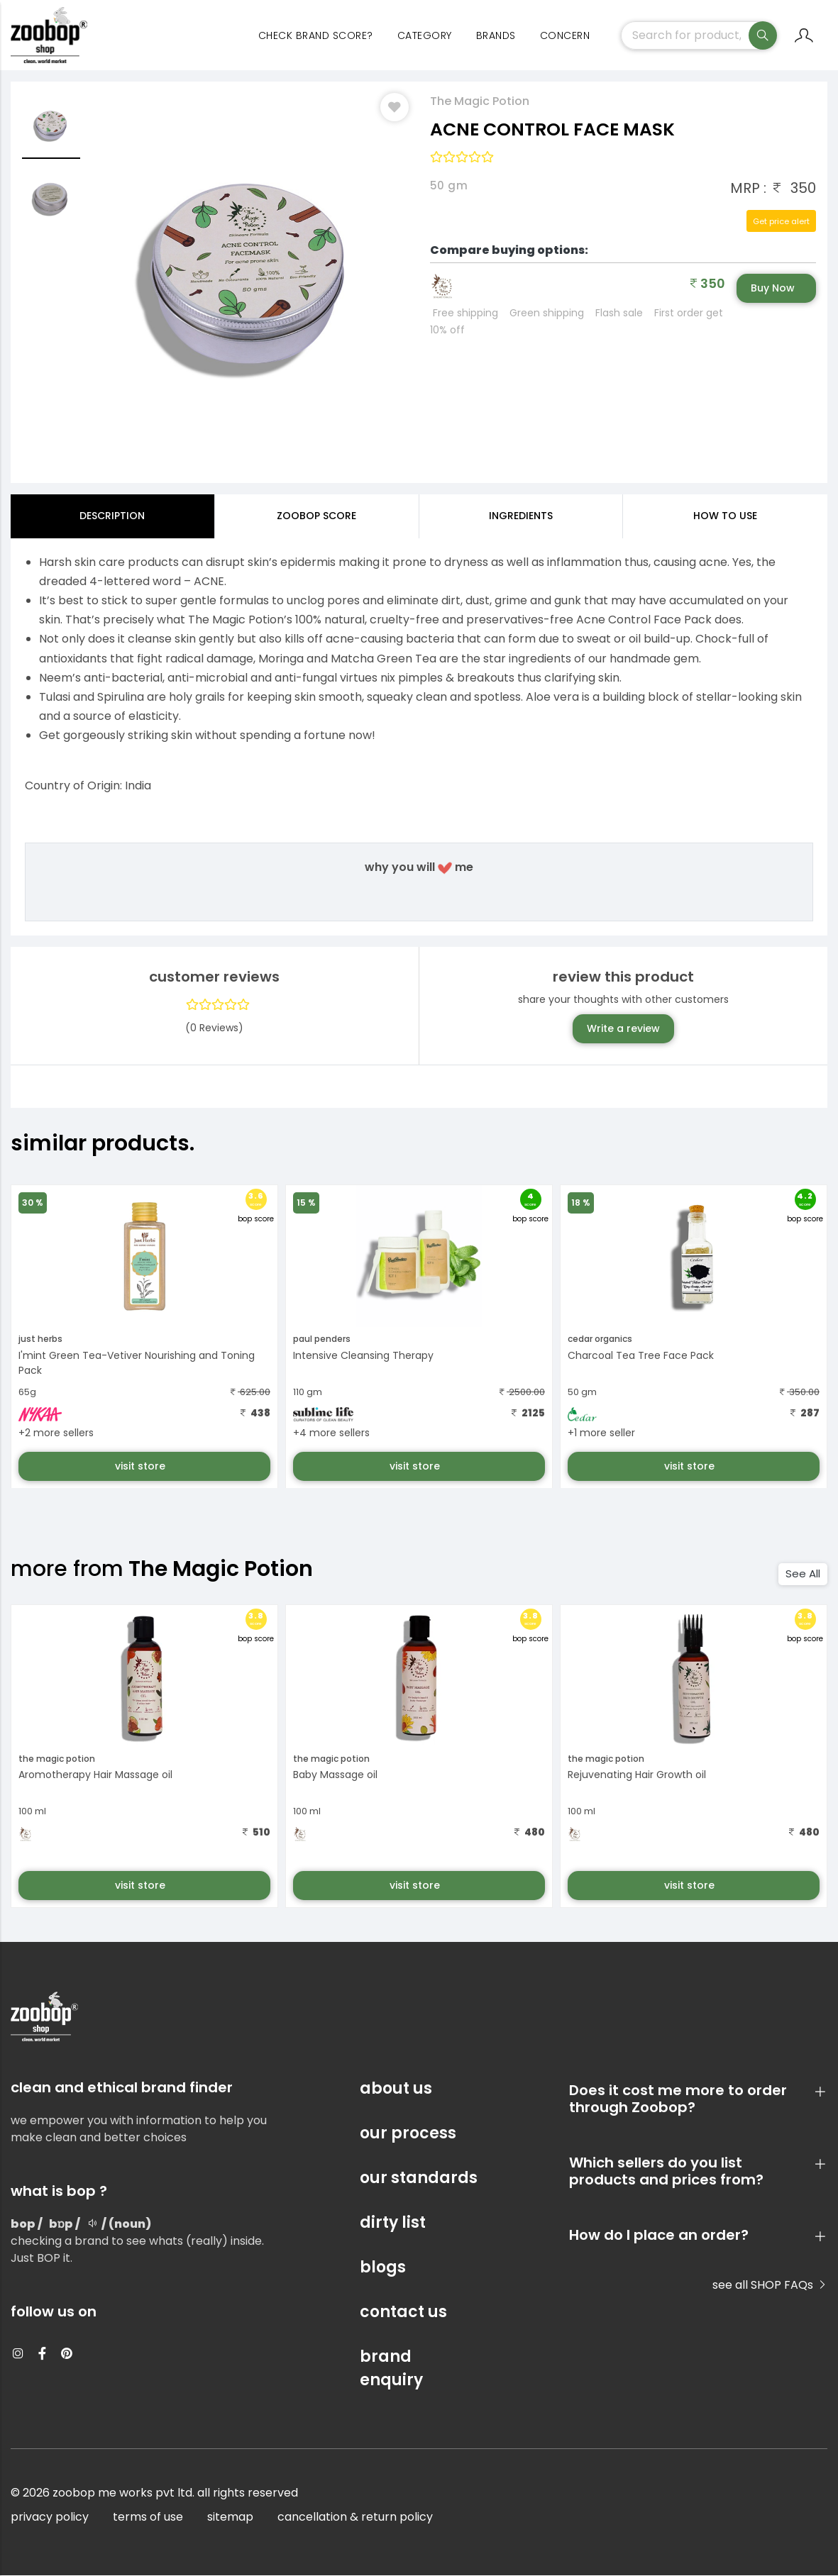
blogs (383, 2268)
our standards (419, 2178)
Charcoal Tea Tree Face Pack (641, 1355)
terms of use (148, 2517)
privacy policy (50, 2517)
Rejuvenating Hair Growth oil (637, 1775)
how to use (725, 516)
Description (112, 516)
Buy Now (773, 289)
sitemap (230, 2517)
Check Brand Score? (315, 35)
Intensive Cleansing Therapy (363, 1355)
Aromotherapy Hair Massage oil (95, 1775)
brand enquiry (391, 2369)
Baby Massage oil (335, 1775)
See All (802, 1574)
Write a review (623, 1028)
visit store (141, 1466)
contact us (403, 2313)
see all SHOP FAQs (769, 2285)
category (424, 35)
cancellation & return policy (355, 2517)
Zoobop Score (316, 516)
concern (565, 35)
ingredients (521, 516)
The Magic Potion (479, 102)
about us (396, 2089)
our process (408, 2134)
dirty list (393, 2223)
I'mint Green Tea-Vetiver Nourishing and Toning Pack (136, 1362)
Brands (496, 35)
